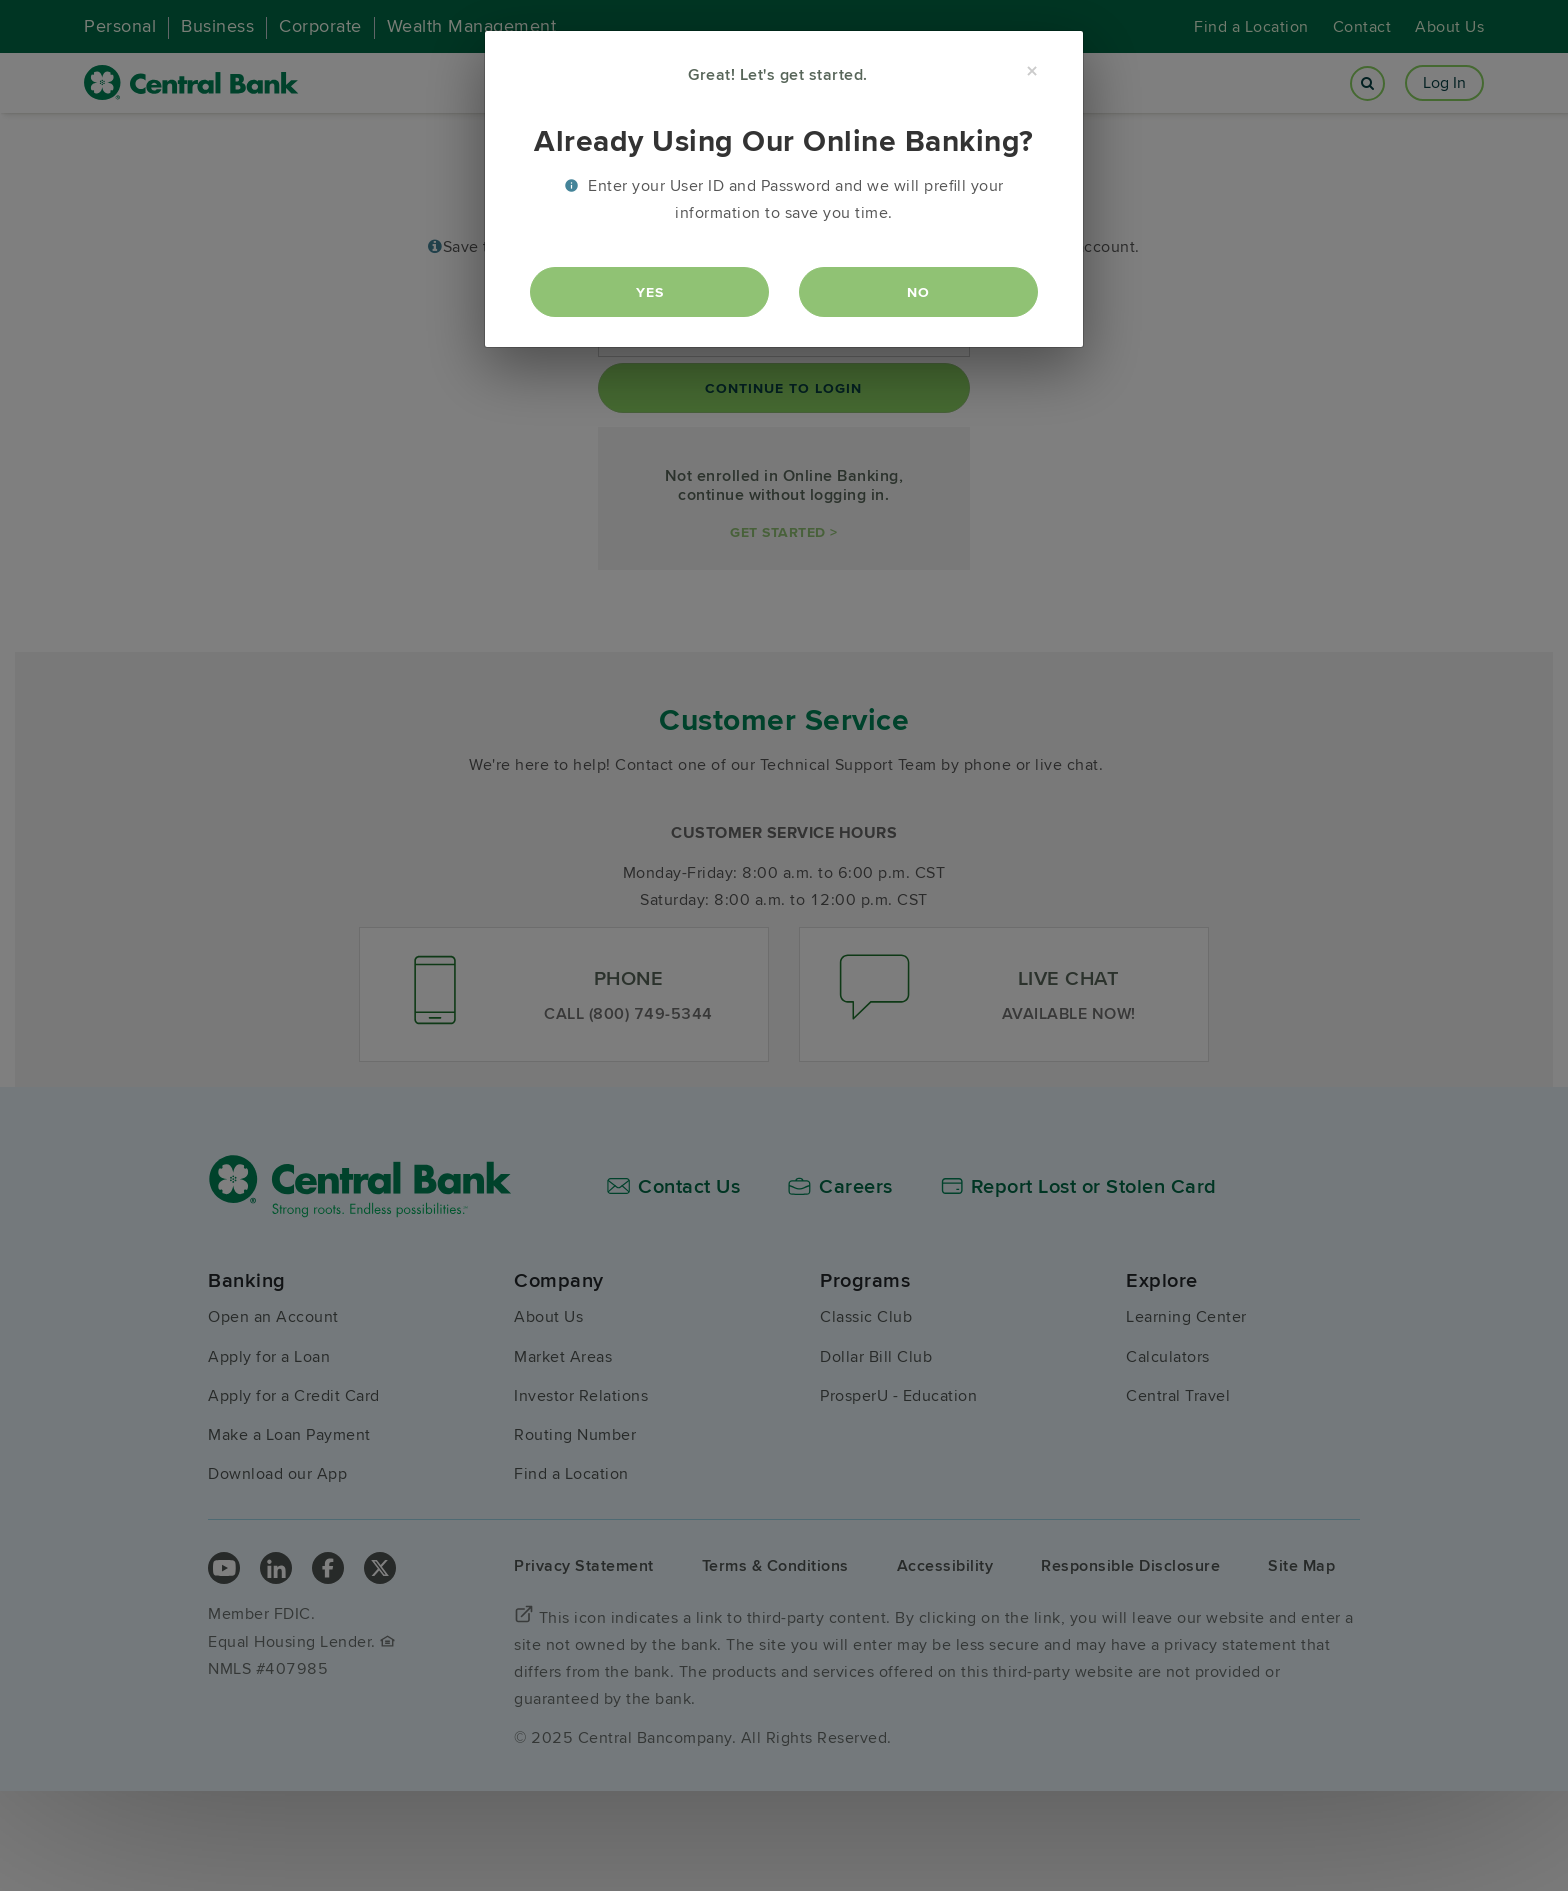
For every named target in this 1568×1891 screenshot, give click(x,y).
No (918, 292)
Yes (650, 292)
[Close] (1032, 71)
